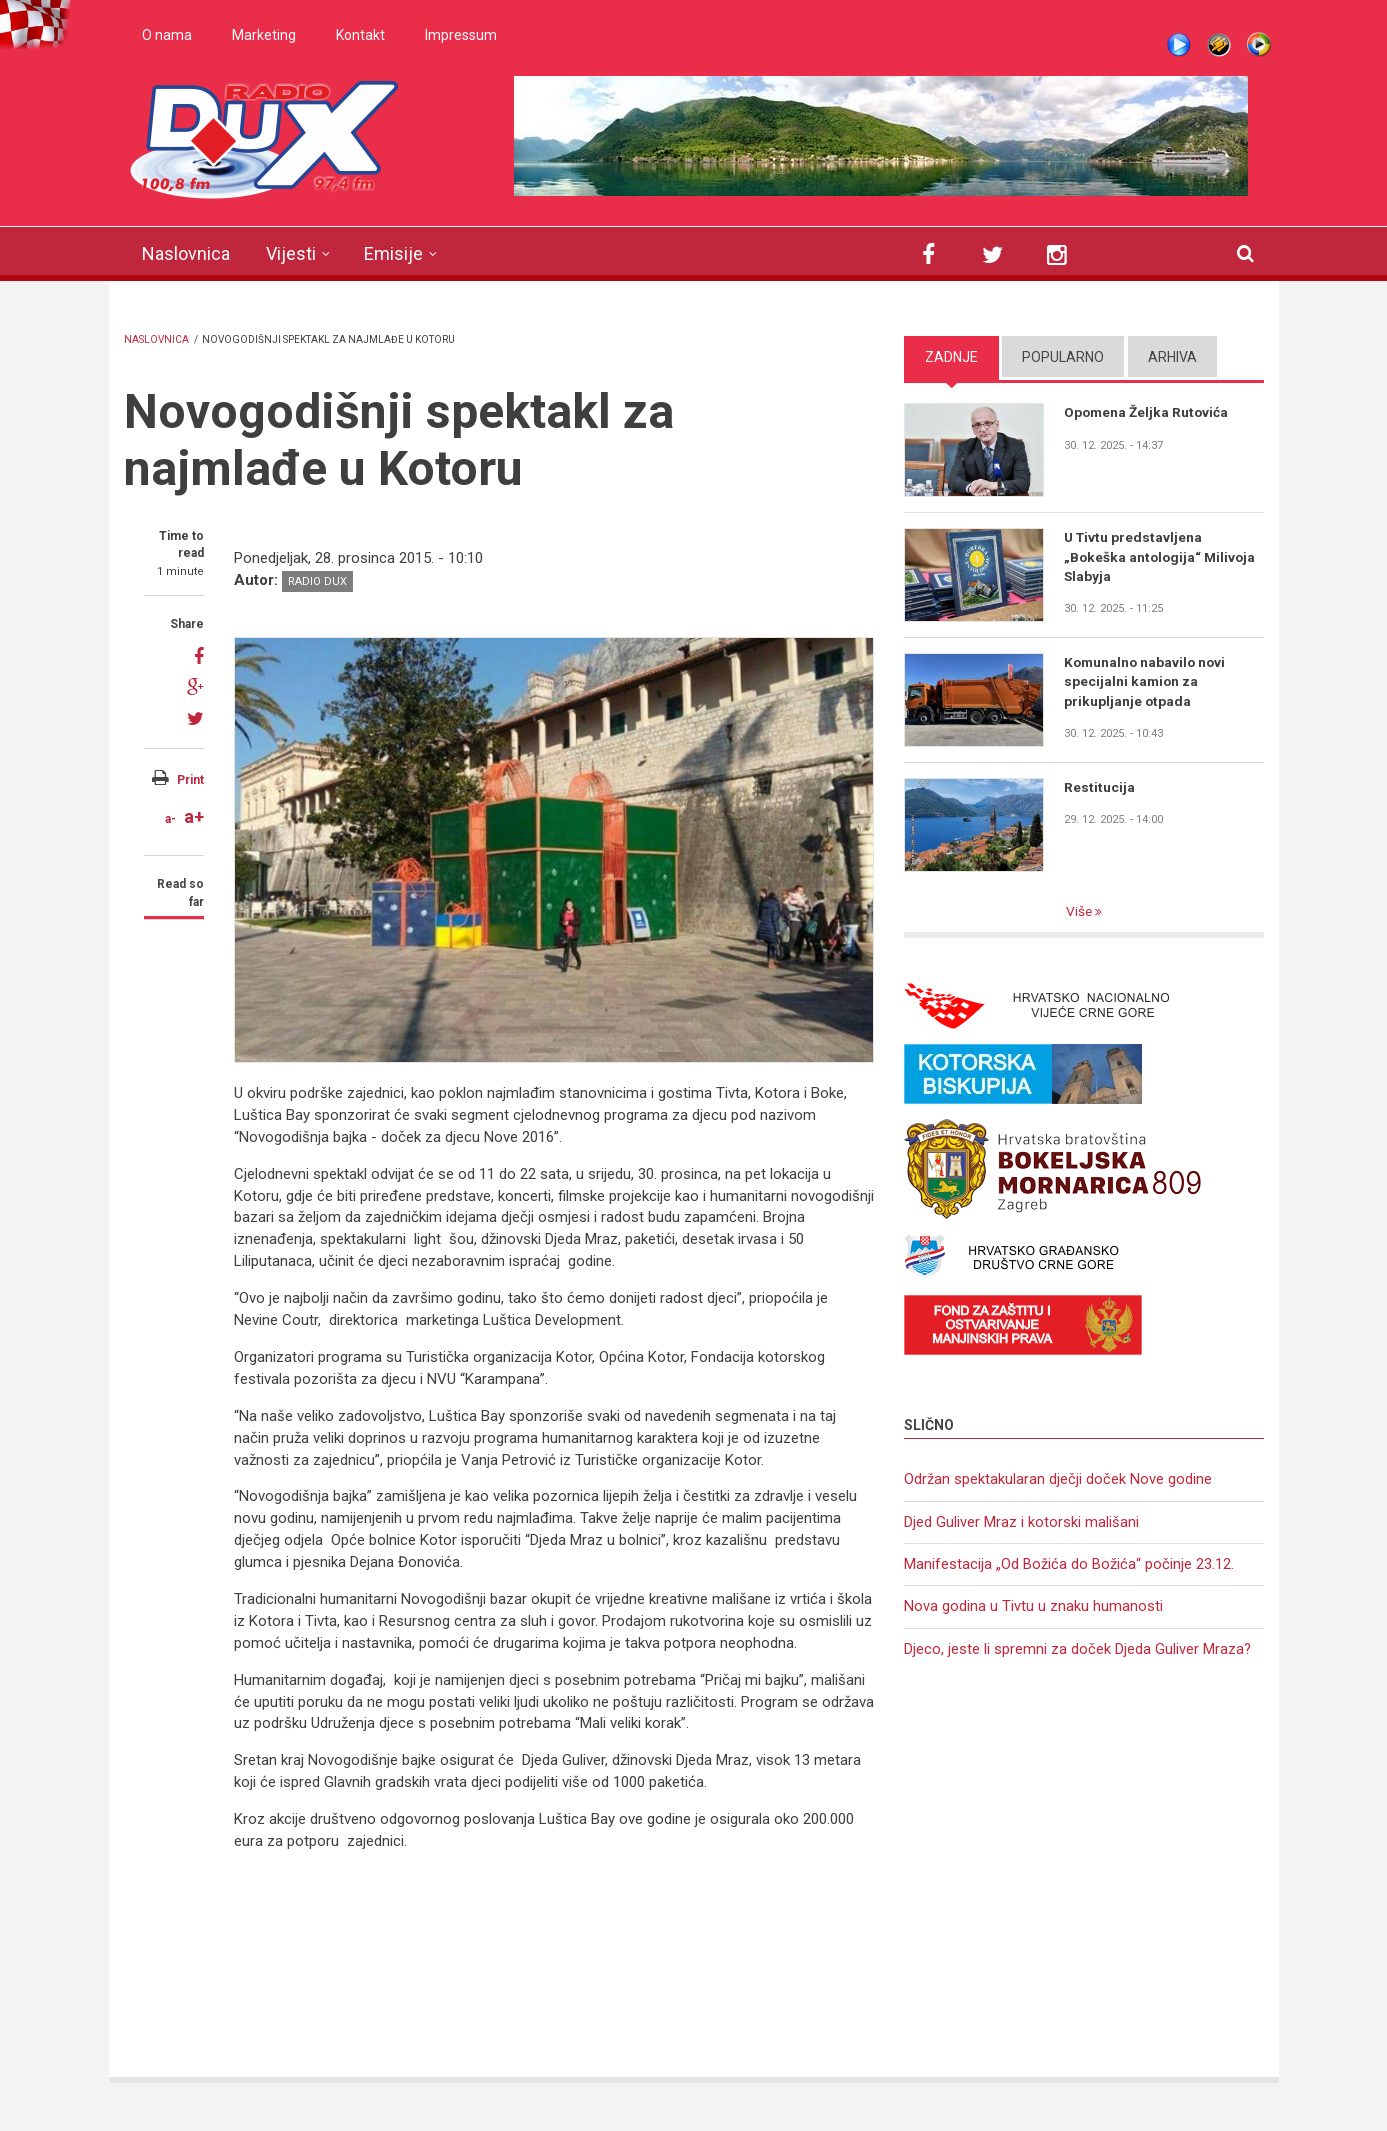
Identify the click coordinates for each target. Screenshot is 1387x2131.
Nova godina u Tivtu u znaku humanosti (1033, 1609)
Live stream (1179, 45)
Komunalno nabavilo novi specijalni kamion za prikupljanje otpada (1147, 682)
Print (190, 780)
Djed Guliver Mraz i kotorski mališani (1021, 1523)
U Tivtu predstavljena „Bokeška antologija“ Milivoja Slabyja (1162, 557)
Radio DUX (317, 581)
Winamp (1219, 45)
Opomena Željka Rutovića (1148, 412)
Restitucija (1099, 787)
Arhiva (1172, 357)
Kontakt (360, 35)
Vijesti (291, 253)
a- (170, 819)
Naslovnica (186, 253)
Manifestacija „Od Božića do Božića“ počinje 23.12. (1069, 1566)
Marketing (264, 35)
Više (1080, 912)
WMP (1259, 45)
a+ (194, 816)
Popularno (1063, 357)
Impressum (461, 35)
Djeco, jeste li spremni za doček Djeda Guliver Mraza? (1078, 1652)
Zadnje (951, 357)
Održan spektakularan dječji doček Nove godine (1058, 1480)
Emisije (393, 253)
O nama (167, 35)
